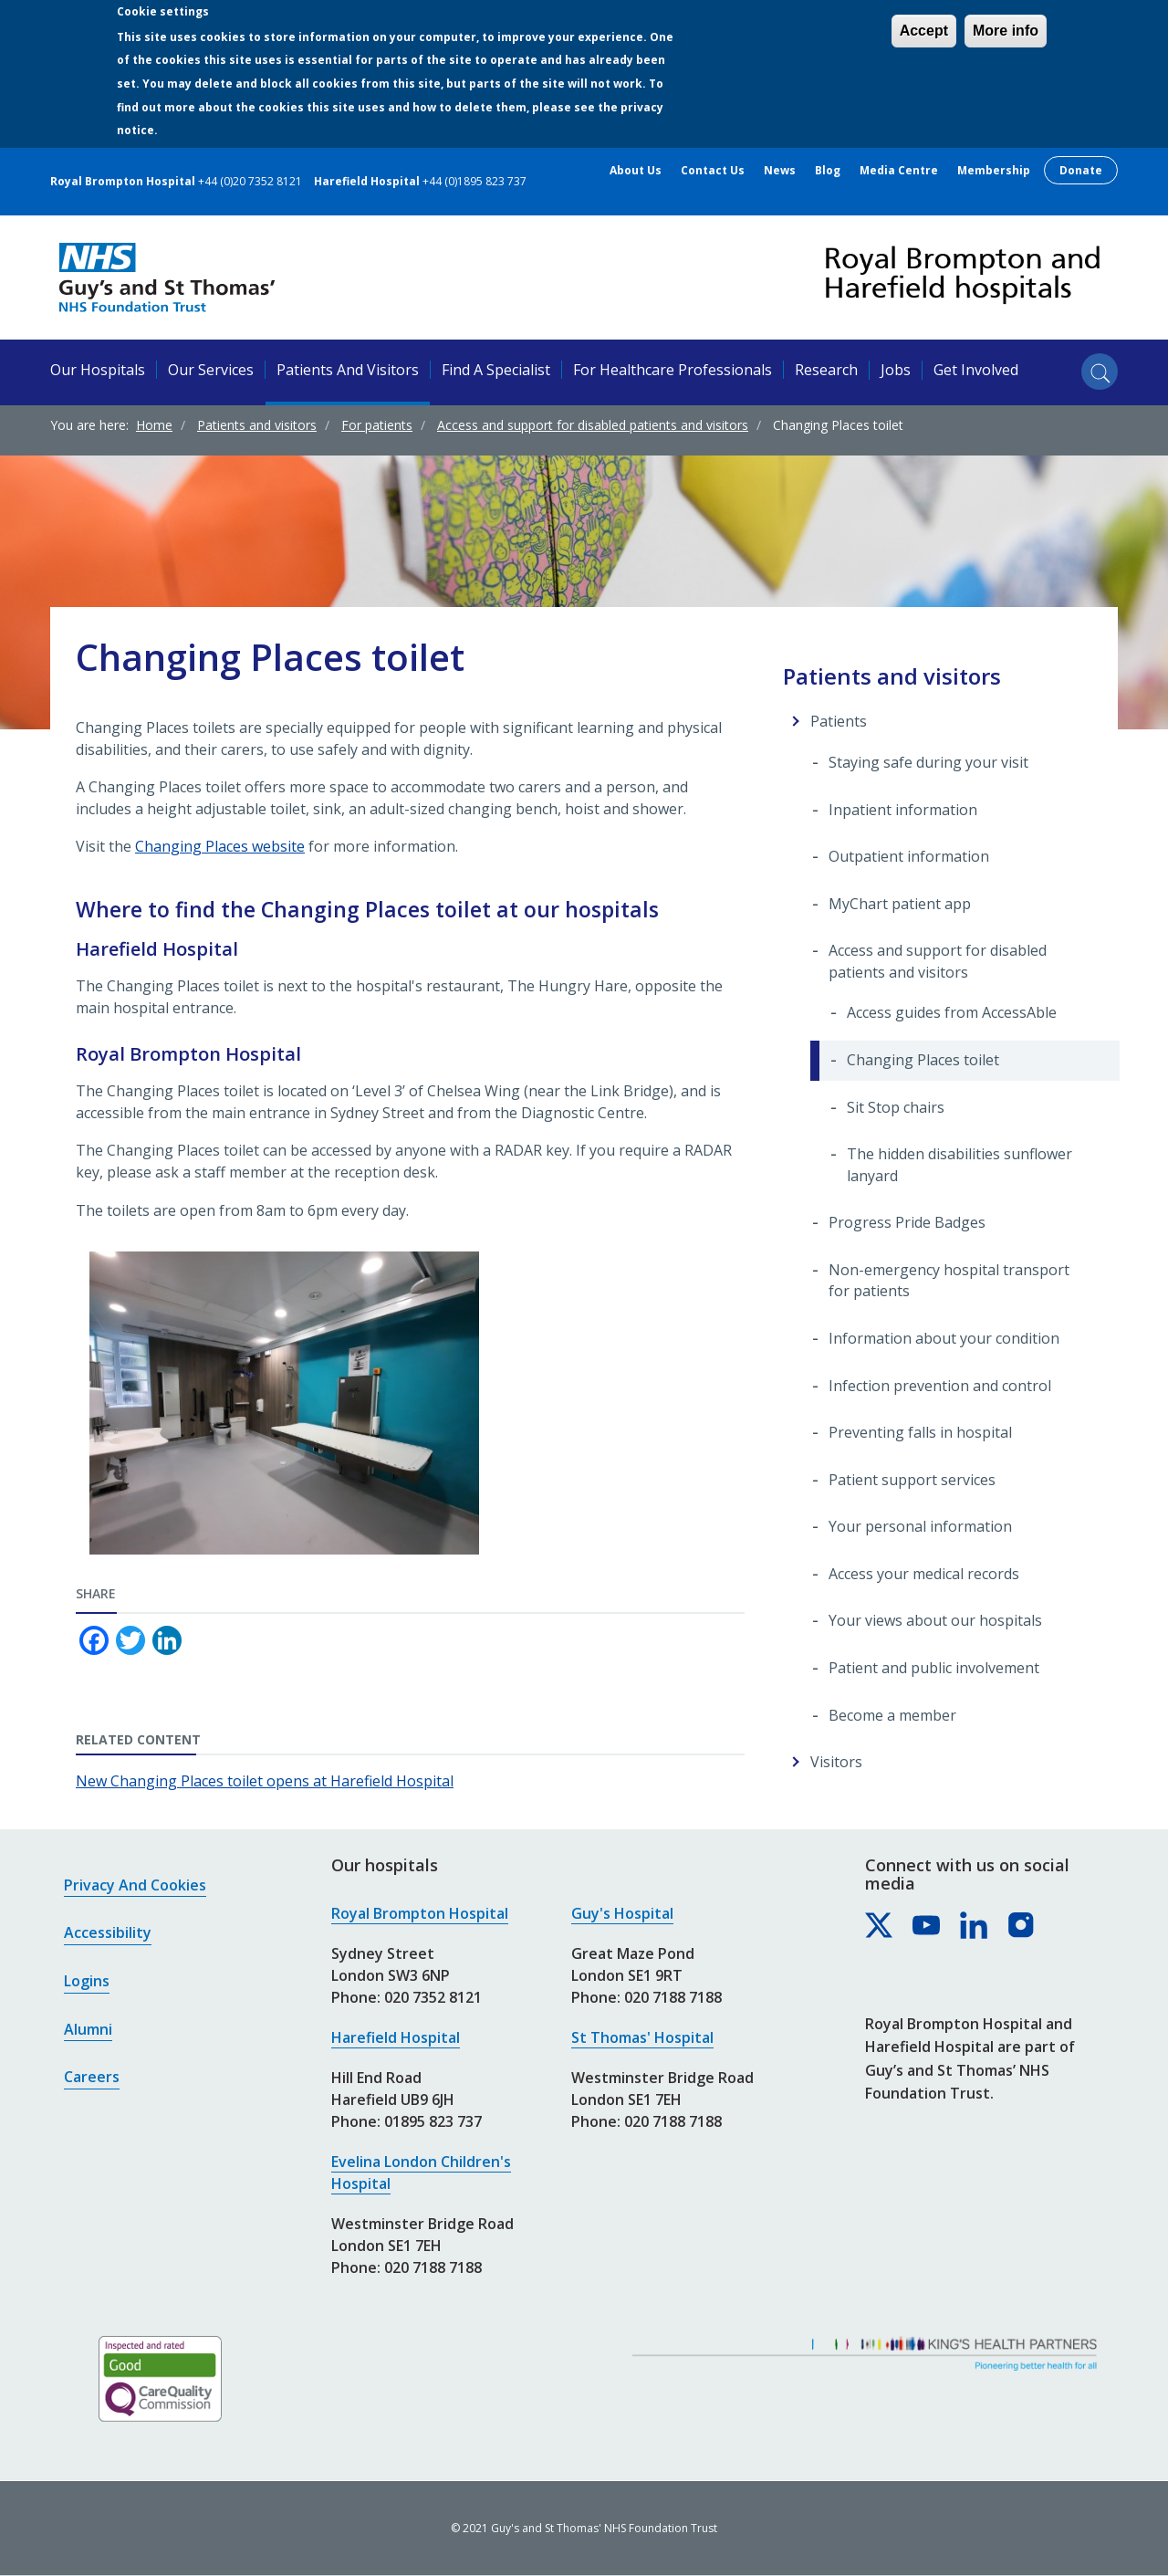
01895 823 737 (433, 2121)
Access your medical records (924, 1574)
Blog (827, 170)
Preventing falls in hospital (920, 1432)
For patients (376, 425)
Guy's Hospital (622, 1913)
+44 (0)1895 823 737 (474, 181)
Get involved (975, 370)
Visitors (836, 1762)
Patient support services (912, 1480)
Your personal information (920, 1526)
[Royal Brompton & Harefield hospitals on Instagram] (1022, 1926)
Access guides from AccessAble (952, 1012)
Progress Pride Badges (907, 1222)
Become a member (892, 1715)
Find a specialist (496, 370)
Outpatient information (909, 856)
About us (636, 170)
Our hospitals (97, 370)
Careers (92, 2077)
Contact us (713, 170)
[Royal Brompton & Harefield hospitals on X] (879, 1926)
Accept (924, 30)
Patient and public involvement (934, 1668)
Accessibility (107, 1932)
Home (154, 425)
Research (826, 370)
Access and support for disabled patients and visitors (592, 425)
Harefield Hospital (395, 2037)
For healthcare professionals (672, 370)
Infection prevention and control (940, 1386)
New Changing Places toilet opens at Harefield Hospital (265, 1781)
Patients (838, 721)
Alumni (88, 2029)
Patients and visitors (347, 370)
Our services (211, 370)
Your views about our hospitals (935, 1620)
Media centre (899, 170)
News (780, 170)
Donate (1080, 170)
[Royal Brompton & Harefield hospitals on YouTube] (927, 1926)
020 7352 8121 (433, 1997)
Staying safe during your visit (928, 762)
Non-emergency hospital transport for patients (949, 1281)
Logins (87, 1981)
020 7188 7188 (433, 2267)
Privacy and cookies (135, 1885)
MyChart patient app (900, 904)
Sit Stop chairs (895, 1107)
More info (1005, 30)
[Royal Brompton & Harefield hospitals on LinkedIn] (974, 1926)
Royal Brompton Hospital (419, 1913)
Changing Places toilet (923, 1060)
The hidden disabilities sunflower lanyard (959, 1165)
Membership (993, 170)
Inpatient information (903, 810)
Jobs (896, 370)
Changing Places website (220, 846)
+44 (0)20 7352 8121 (250, 181)
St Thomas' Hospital (642, 2037)
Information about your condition (944, 1338)
